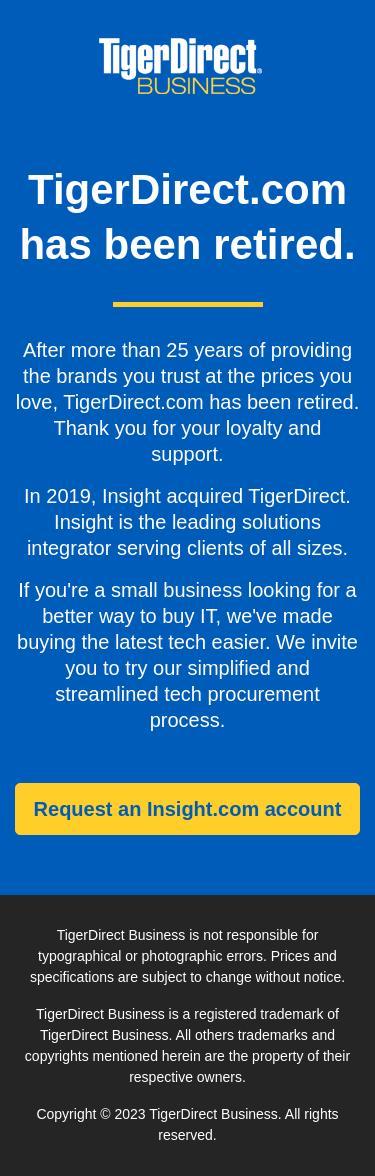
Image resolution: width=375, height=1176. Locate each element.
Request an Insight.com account (188, 809)
